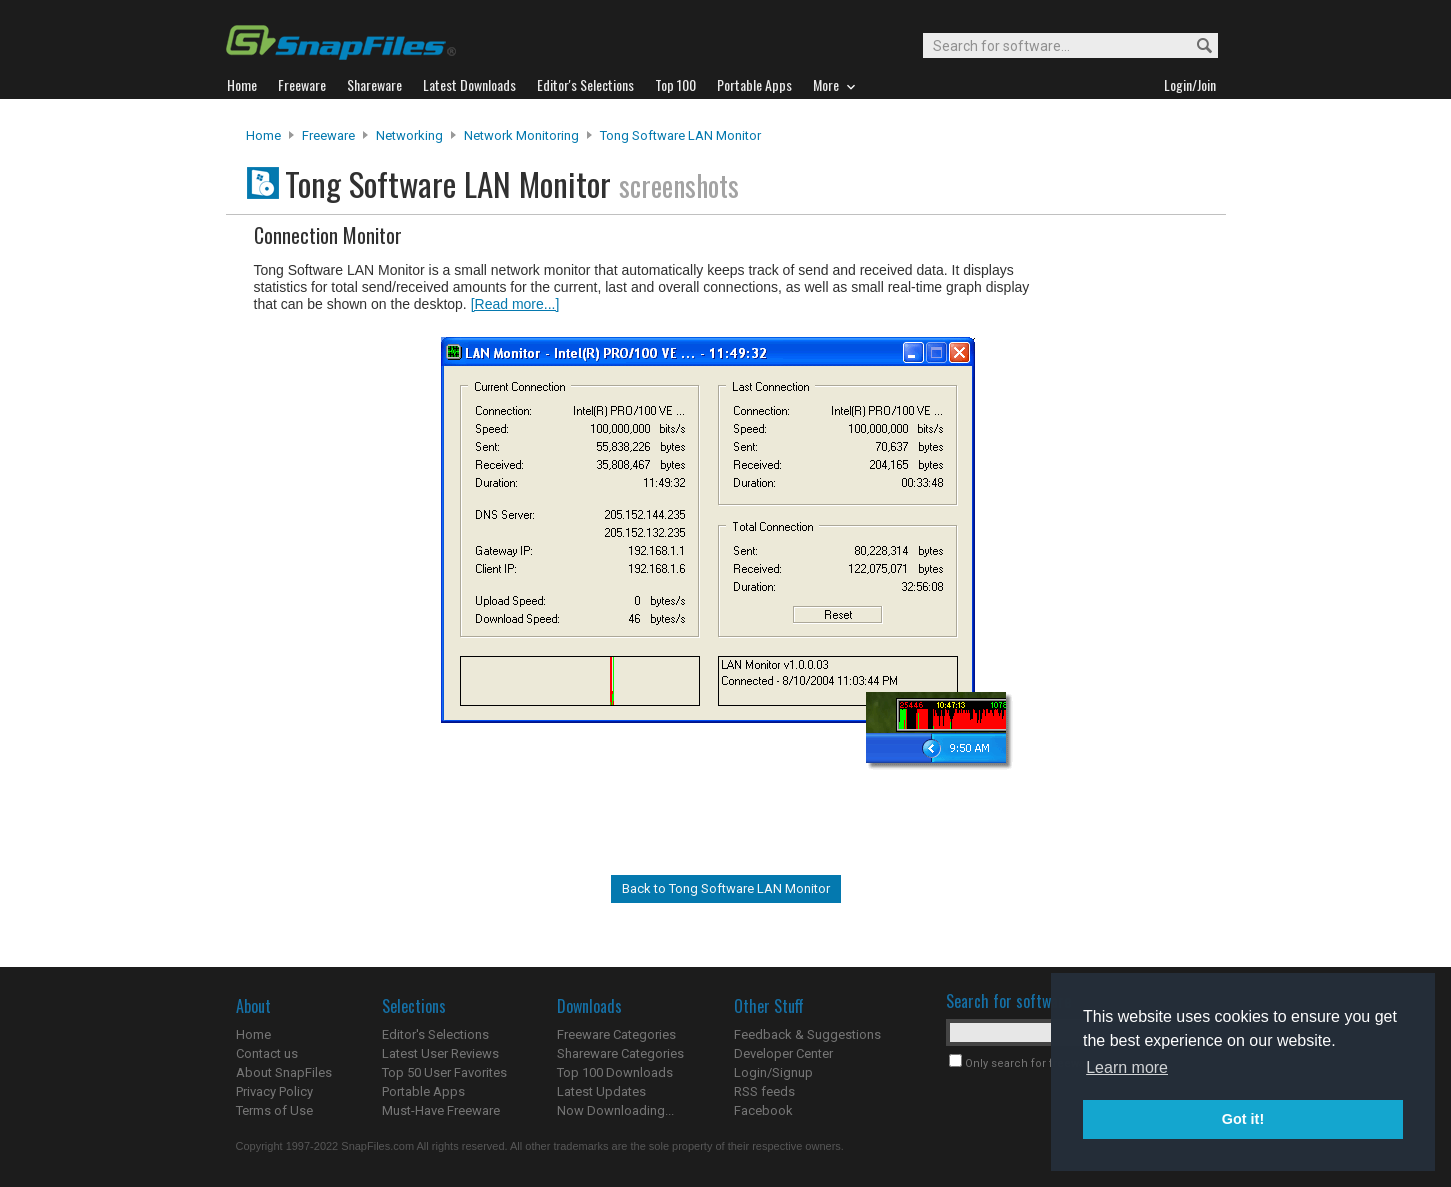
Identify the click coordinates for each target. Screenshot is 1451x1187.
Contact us (267, 1053)
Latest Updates (601, 1091)
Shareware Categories (620, 1053)
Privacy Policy (274, 1091)
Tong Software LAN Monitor (680, 135)
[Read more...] (515, 304)
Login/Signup (773, 1072)
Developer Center (783, 1053)
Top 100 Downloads (615, 1072)
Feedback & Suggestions (807, 1034)
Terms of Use (274, 1110)
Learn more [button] (1127, 1067)
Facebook (763, 1110)
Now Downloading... (615, 1110)
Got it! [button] (1243, 1119)
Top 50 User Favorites (444, 1072)
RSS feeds (764, 1091)
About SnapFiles (284, 1072)
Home (263, 135)
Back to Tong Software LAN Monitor (726, 888)
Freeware (328, 135)
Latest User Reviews (440, 1053)
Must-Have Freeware (441, 1110)
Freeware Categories (616, 1034)
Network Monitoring (521, 135)
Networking (409, 135)
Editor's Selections (435, 1034)
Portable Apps (423, 1091)
